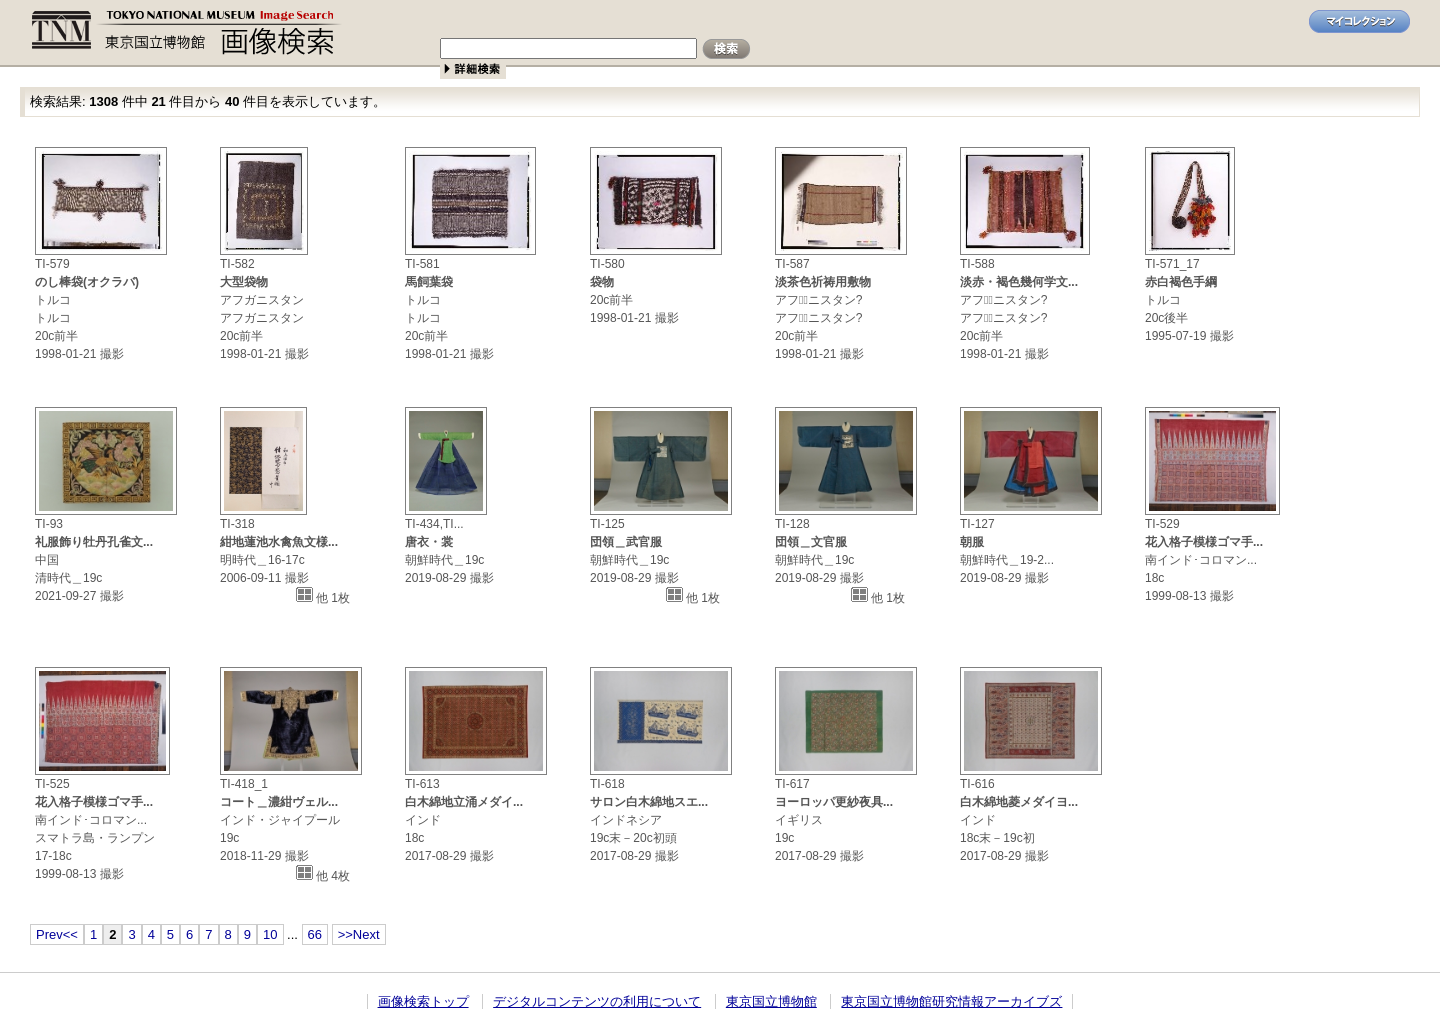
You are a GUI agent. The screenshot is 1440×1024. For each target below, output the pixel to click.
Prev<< (57, 934)
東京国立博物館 (771, 1001)
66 (315, 934)
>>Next (359, 934)
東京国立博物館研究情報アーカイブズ (951, 1001)
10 (270, 934)
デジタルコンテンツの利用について (597, 1001)
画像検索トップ (423, 1001)
